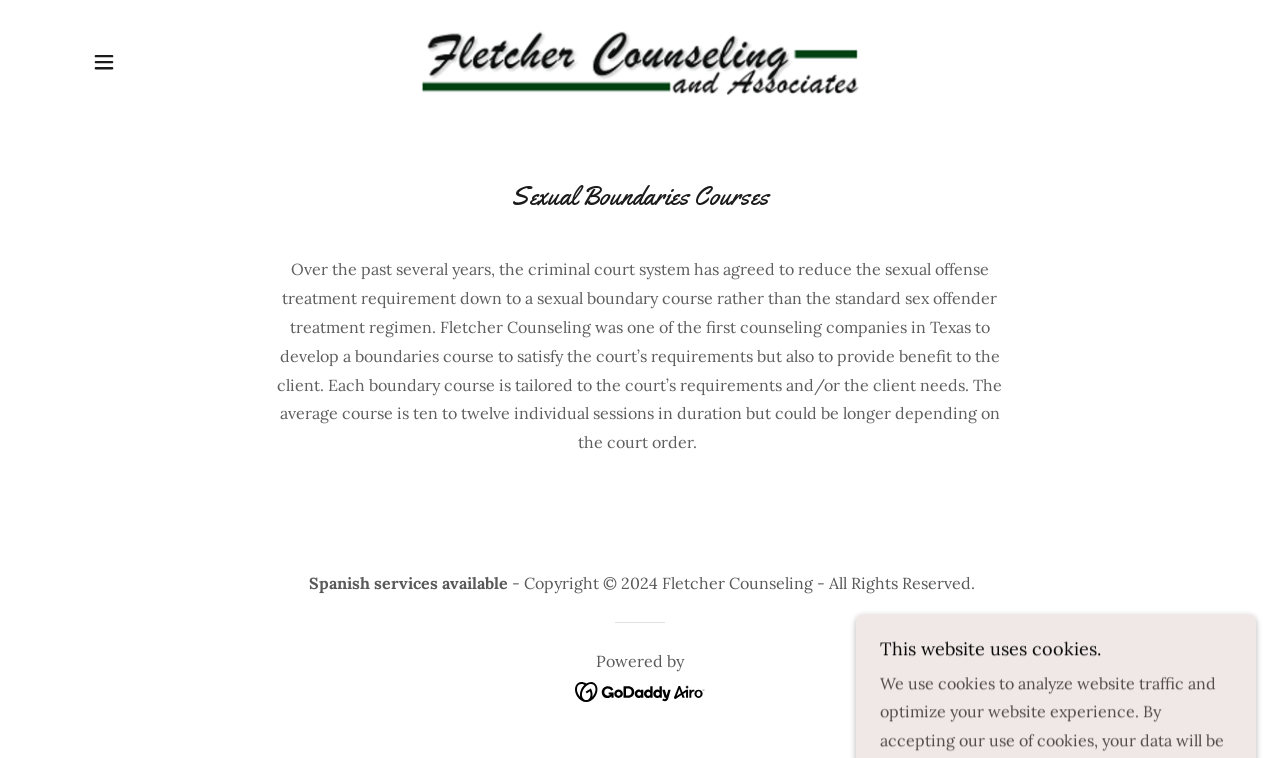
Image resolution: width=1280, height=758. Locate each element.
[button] (104, 62)
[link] (640, 60)
